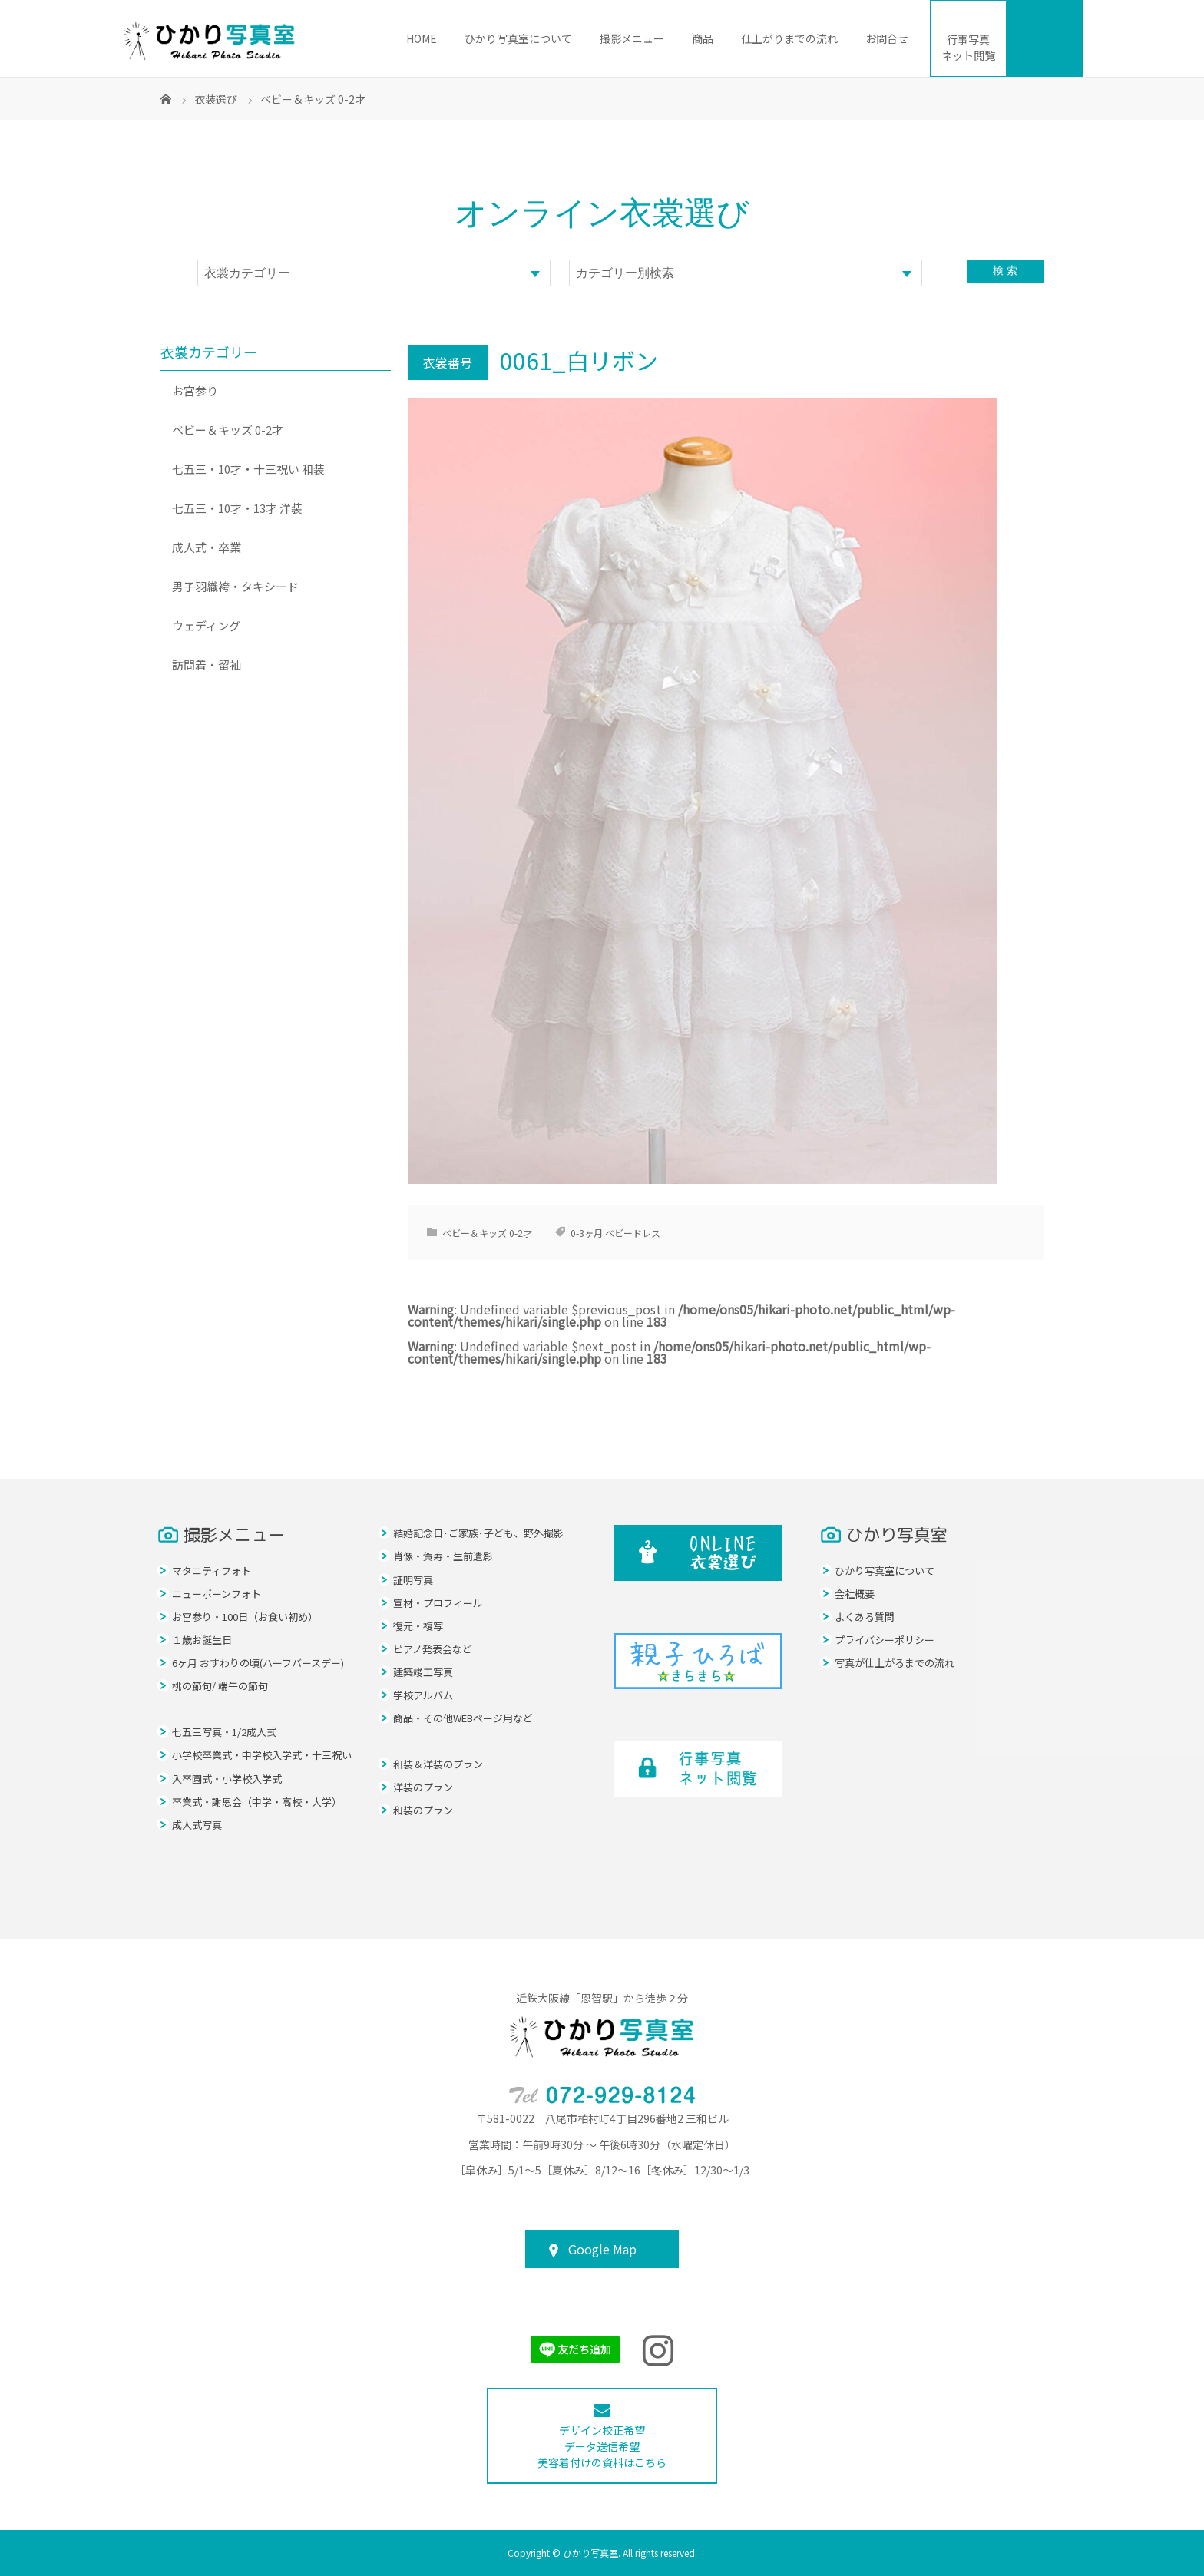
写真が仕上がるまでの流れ (894, 1662)
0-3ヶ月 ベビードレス (615, 1232)
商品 (702, 38)
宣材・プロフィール (438, 1603)
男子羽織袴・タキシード (235, 586)
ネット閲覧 (968, 47)
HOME (421, 38)
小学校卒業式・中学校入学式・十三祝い (262, 1755)
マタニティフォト (211, 1570)
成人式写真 (197, 1824)
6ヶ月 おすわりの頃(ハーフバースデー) (258, 1662)
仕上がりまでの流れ (789, 38)
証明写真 (413, 1579)
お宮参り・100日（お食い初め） (245, 1616)
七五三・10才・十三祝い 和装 (248, 469)
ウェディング (206, 625)
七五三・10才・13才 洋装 (237, 508)
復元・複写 (418, 1626)
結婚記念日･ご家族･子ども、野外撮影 (478, 1533)
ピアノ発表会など (432, 1649)
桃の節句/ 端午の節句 (220, 1685)
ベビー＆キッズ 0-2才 (487, 1232)
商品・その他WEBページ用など (463, 1718)
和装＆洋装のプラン (438, 1764)
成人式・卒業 (206, 547)
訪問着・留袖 (206, 664)
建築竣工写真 (423, 1672)
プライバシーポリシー (884, 1639)
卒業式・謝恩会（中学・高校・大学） (257, 1801)
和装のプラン (423, 1810)
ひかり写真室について (518, 38)
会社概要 (855, 1593)
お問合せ (886, 38)
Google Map (602, 2249)
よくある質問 (865, 1616)
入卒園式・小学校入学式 (227, 1778)
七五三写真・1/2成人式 (224, 1731)
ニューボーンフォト (216, 1593)
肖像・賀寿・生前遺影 (443, 1556)
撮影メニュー (632, 38)
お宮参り (195, 390)
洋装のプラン (423, 1787)
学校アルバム (423, 1695)
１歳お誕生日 (202, 1639)
